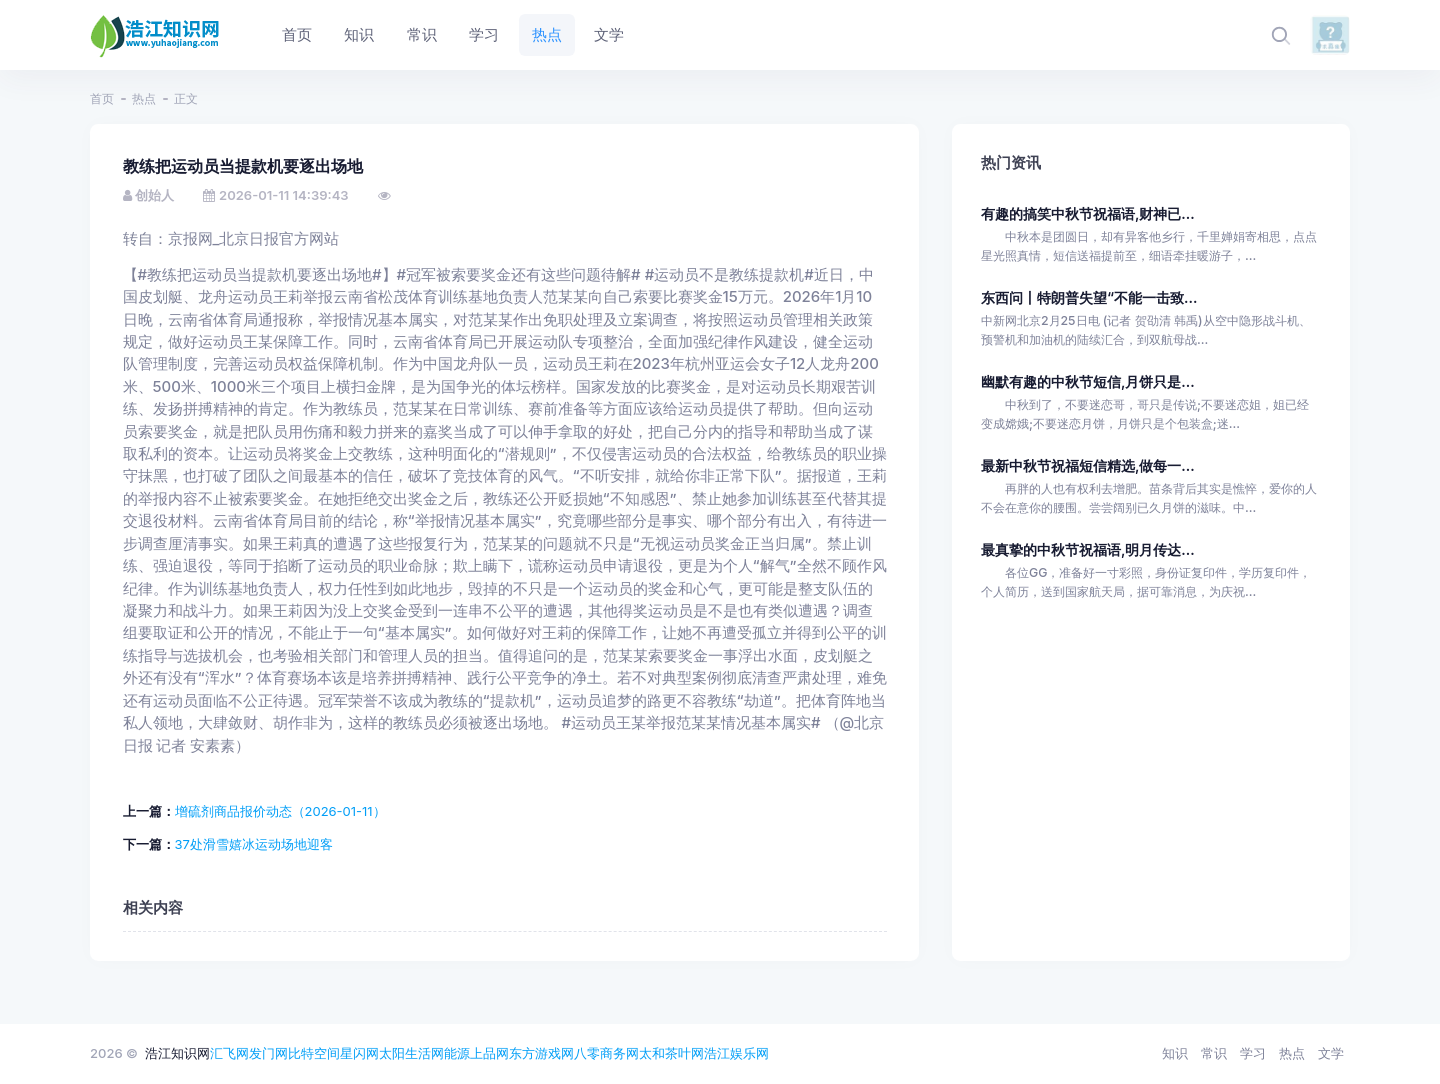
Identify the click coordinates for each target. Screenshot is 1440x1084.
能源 (457, 1053)
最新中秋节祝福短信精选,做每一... (1088, 465)
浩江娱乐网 (736, 1053)
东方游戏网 (541, 1053)
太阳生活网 (411, 1053)
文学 (1331, 1053)
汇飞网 (229, 1053)
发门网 (268, 1053)
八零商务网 (606, 1053)
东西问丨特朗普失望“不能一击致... (1089, 297)
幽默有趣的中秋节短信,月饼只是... (1088, 381)
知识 (1175, 1053)
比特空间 (314, 1053)
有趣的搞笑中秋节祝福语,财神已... (1088, 213)
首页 (102, 98)
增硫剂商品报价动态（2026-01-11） (280, 811)
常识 (1214, 1053)
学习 (1253, 1053)
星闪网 (359, 1053)
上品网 (489, 1053)
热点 (144, 98)
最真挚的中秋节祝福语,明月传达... (1088, 549)
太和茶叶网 (671, 1053)
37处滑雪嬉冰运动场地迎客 (254, 844)
